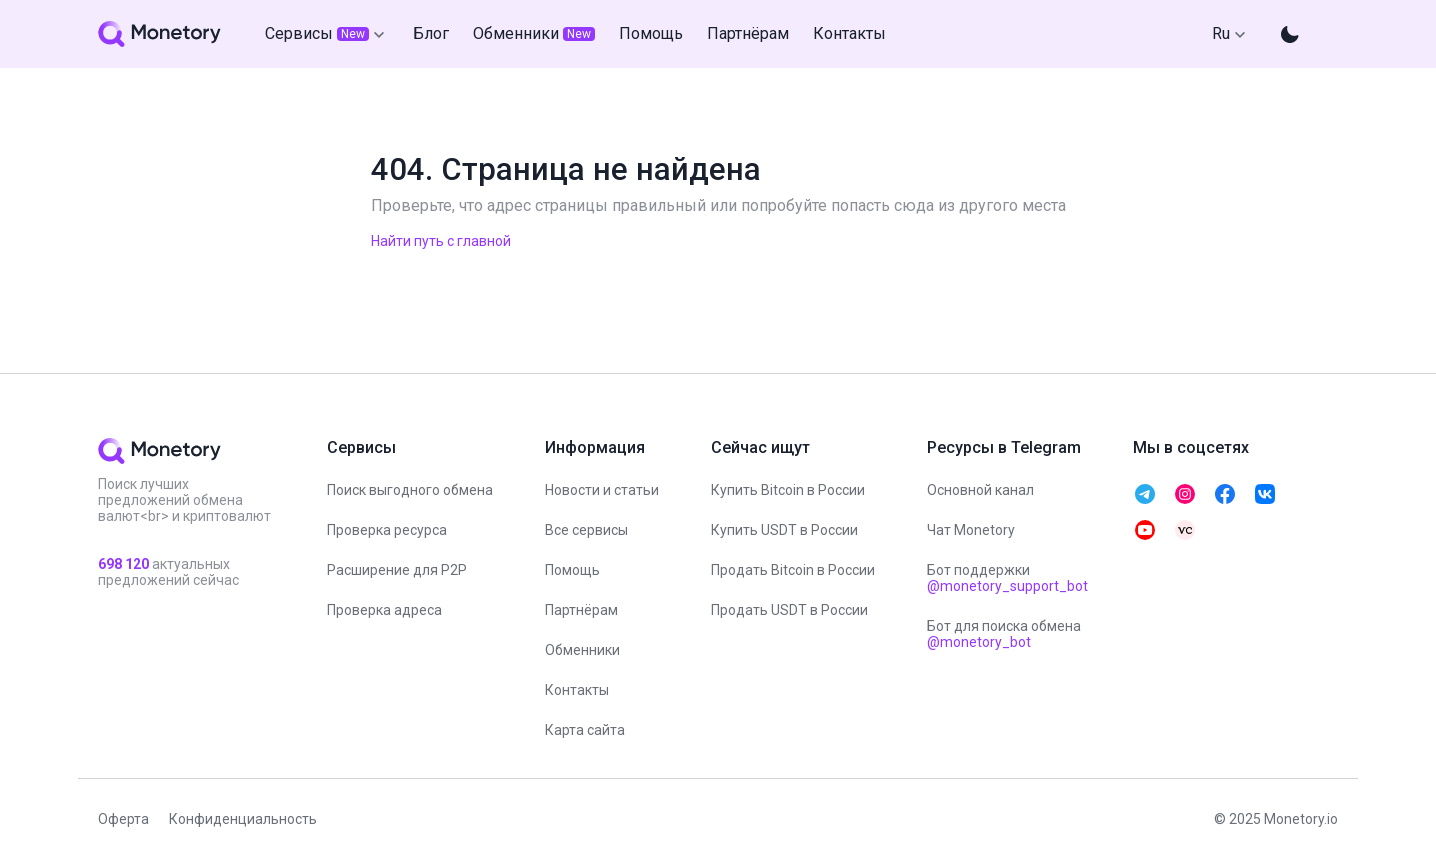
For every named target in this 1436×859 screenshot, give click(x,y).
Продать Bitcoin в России (793, 570)
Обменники (582, 650)
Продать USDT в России (789, 610)
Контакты (577, 690)
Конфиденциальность (243, 819)
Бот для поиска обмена (1004, 634)
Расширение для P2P (397, 570)
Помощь (572, 570)
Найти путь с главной (441, 241)
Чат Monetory (971, 530)
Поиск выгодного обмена (410, 490)
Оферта (123, 819)
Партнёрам (581, 610)
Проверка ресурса (387, 530)
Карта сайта (585, 730)
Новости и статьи (602, 490)
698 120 (125, 564)
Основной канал (980, 490)
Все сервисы (586, 530)
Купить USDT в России (784, 530)
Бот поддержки (1007, 578)
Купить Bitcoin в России (788, 490)
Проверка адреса (384, 610)
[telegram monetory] (1145, 494)
